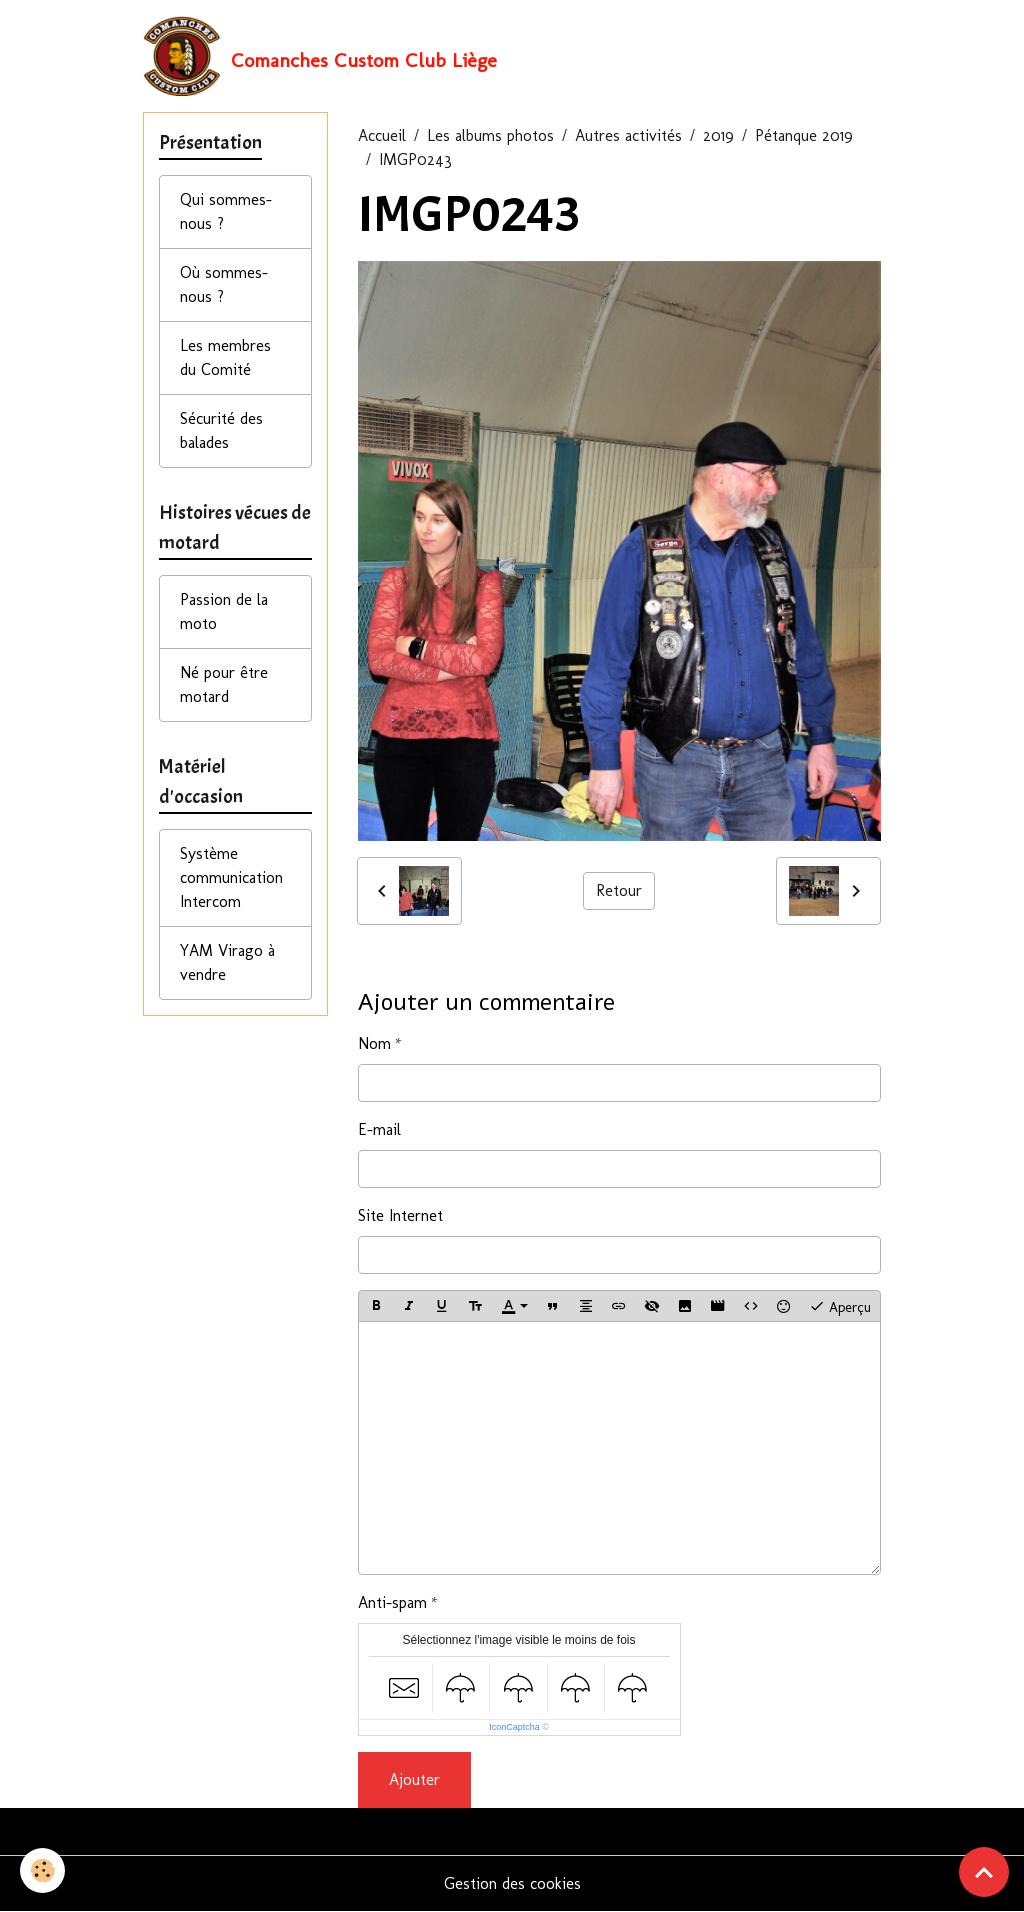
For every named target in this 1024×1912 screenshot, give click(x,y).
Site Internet (400, 1215)
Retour (619, 890)
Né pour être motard (224, 684)
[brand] (320, 56)
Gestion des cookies (512, 1883)
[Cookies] (42, 1870)
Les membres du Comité (225, 357)
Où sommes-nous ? (224, 284)
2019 (718, 135)
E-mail (379, 1129)
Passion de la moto (224, 611)
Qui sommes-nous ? (226, 211)
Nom (374, 1043)
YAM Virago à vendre (227, 962)
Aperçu (840, 1306)
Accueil (382, 135)
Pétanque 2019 (804, 135)
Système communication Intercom (231, 877)
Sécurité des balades (221, 430)
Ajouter (414, 1779)
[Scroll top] (984, 1872)
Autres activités (628, 135)
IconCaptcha (514, 1727)
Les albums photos (490, 135)
